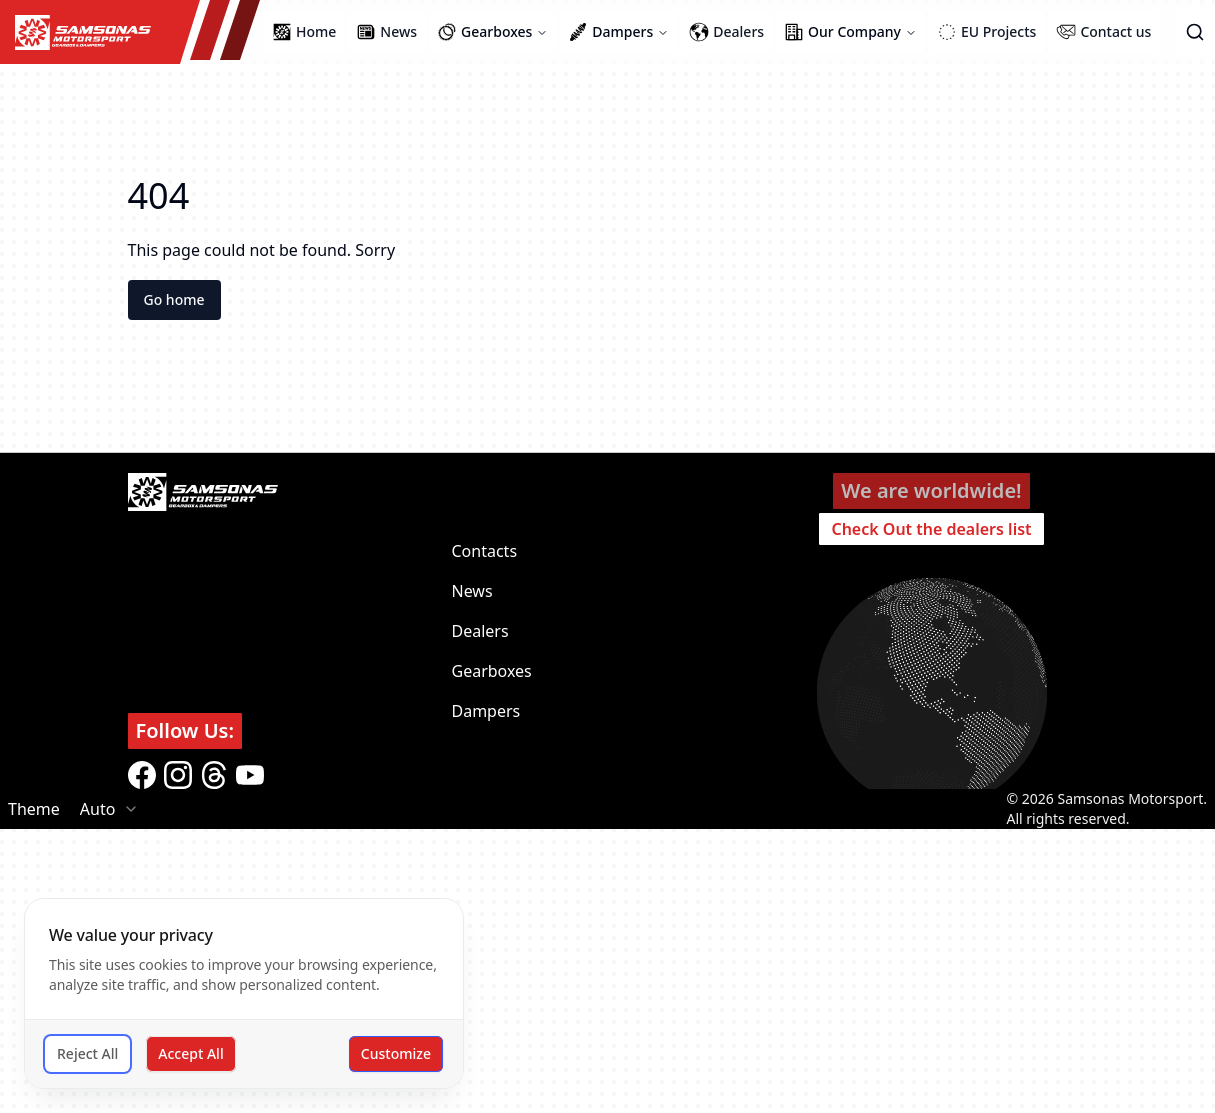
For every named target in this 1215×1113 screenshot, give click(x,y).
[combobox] (110, 809)
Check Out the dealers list (931, 529)
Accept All (190, 1053)
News (472, 591)
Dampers (486, 711)
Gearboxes (492, 671)
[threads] (214, 775)
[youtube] (250, 775)
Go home (174, 299)
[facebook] (142, 775)
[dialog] (244, 993)
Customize (396, 1053)
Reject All (87, 1053)
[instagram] (178, 775)
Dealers (480, 631)
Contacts (485, 551)
